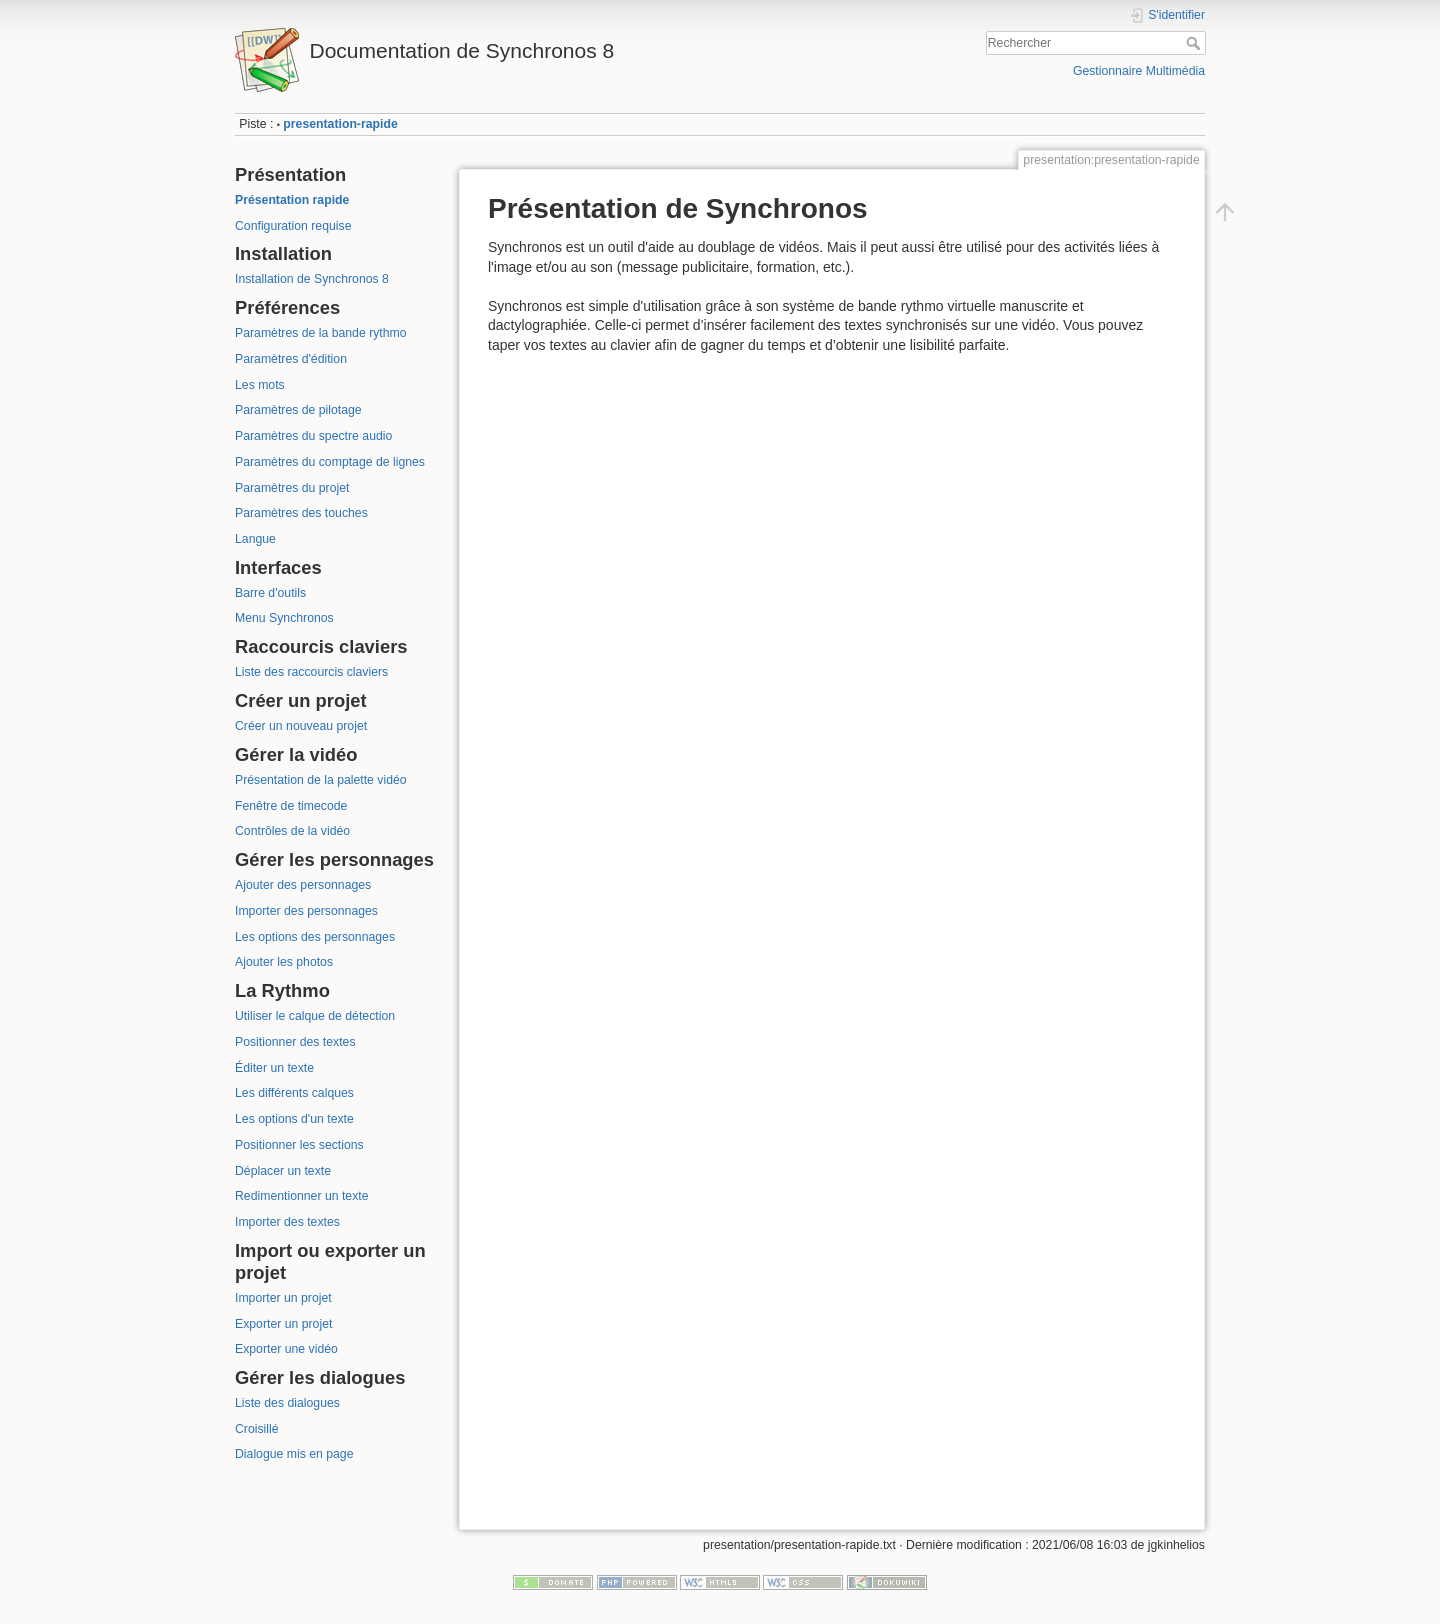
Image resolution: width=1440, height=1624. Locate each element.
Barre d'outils (270, 593)
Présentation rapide (292, 200)
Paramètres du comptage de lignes (330, 462)
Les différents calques (294, 1093)
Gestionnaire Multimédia (1139, 71)
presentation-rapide (340, 124)
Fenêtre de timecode (291, 806)
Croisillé (257, 1429)
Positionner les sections (299, 1145)
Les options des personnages (315, 937)
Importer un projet (283, 1298)
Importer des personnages (306, 911)
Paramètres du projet (292, 488)
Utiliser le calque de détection (315, 1016)
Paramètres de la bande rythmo (321, 333)
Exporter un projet (283, 1324)
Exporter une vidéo (286, 1349)
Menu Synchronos (284, 618)
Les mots (260, 385)
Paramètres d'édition (291, 359)
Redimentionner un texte (301, 1196)
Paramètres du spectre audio (313, 436)
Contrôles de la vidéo (292, 831)
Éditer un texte (274, 1068)
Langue (255, 539)
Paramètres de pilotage (298, 410)
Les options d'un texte (294, 1119)
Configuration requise (293, 226)
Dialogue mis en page (294, 1454)
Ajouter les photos (284, 962)
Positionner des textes (295, 1042)
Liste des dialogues (287, 1403)
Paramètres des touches (301, 513)
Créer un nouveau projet (301, 726)
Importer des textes (287, 1222)
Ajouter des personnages (303, 885)
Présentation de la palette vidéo (321, 780)
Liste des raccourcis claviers (311, 672)
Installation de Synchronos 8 (312, 279)
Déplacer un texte (283, 1171)
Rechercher (1195, 43)
